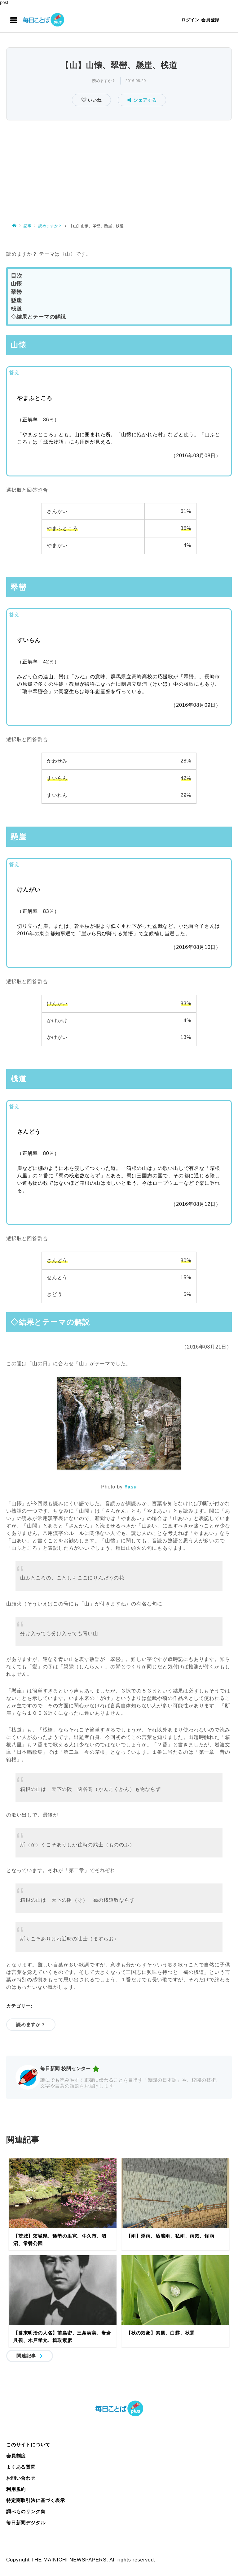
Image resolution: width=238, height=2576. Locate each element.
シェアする (142, 100)
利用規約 (16, 2489)
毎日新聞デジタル (25, 2522)
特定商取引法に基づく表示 (35, 2500)
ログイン (190, 19)
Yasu (130, 1486)
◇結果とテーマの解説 (38, 317)
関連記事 (26, 2355)
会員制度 (16, 2455)
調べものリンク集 (25, 2511)
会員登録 (210, 19)
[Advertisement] (119, 168)
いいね (93, 100)
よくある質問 (21, 2467)
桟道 (16, 309)
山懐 (16, 284)
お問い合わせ (21, 2478)
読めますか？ (104, 81)
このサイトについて (28, 2444)
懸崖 (16, 300)
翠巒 (16, 292)
